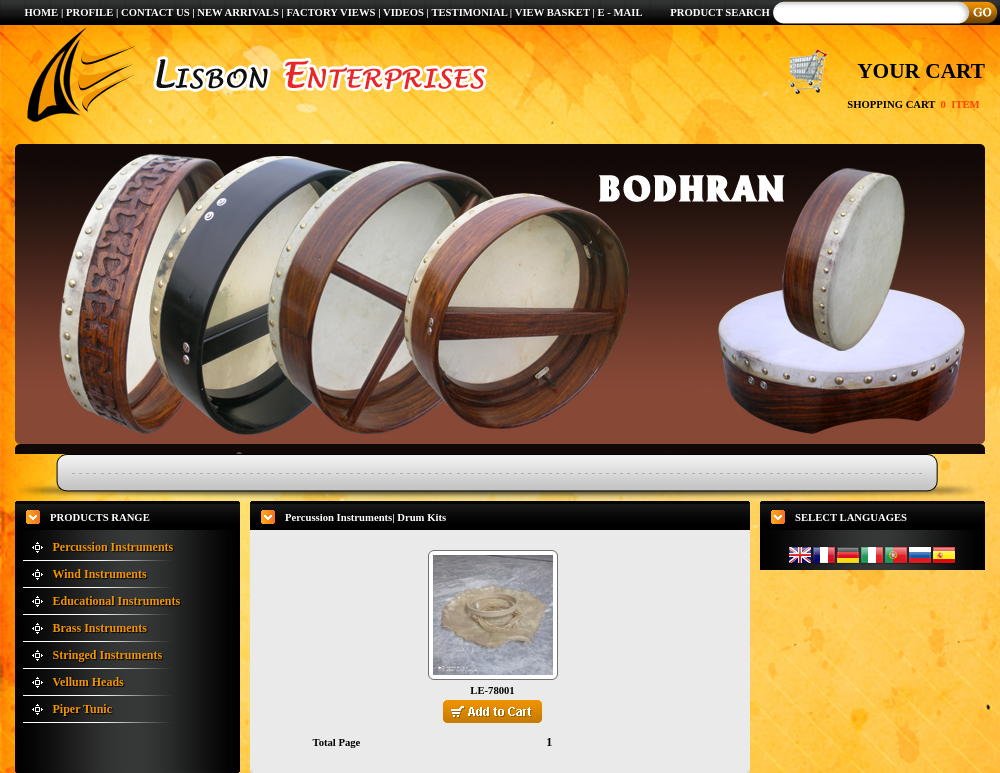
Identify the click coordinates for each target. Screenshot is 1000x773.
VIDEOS (405, 12)
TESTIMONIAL (469, 12)
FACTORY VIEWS (333, 12)
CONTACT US (155, 12)
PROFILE (89, 12)
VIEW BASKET (552, 12)
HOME (41, 12)
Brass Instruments (100, 628)
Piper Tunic (82, 709)
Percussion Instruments (113, 547)
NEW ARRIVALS (238, 12)
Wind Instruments (100, 574)
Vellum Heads (88, 682)
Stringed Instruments (108, 655)
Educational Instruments (117, 601)
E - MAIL (620, 12)
